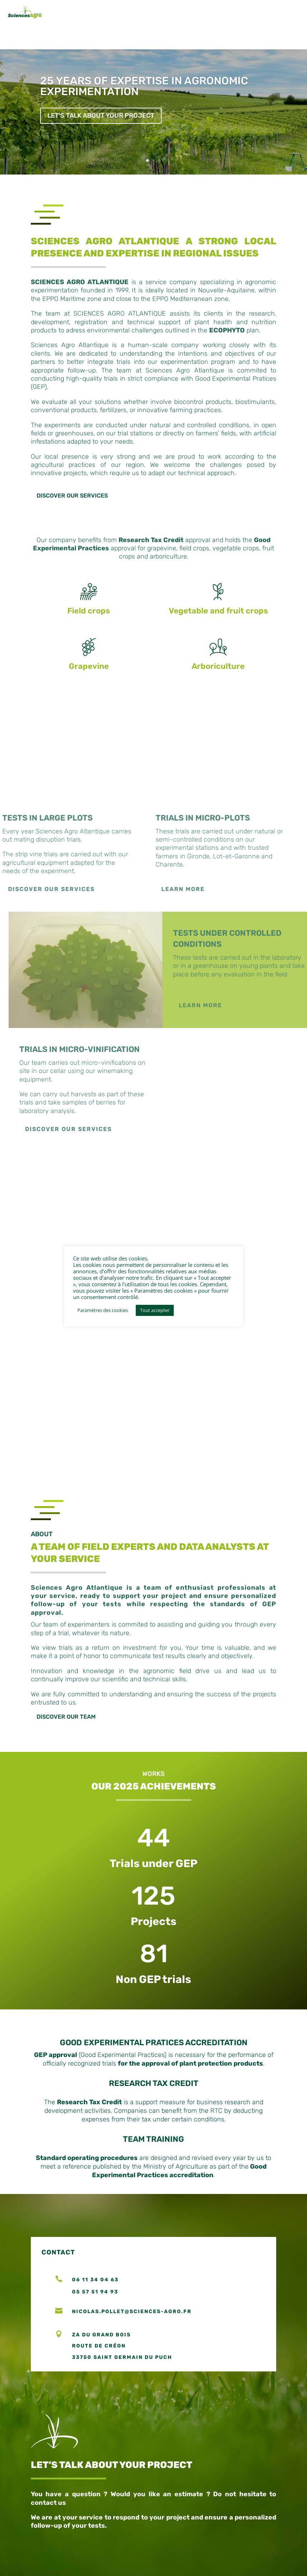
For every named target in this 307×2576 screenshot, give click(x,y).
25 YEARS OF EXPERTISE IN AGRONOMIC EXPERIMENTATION (144, 111)
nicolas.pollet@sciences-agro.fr (132, 2336)
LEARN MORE (222, 1030)
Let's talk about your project (100, 141)
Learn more (161, 914)
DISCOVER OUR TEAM (66, 1741)
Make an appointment (219, 2404)
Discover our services (72, 520)
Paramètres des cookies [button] (102, 1310)
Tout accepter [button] (154, 1310)
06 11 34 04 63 (95, 2304)
